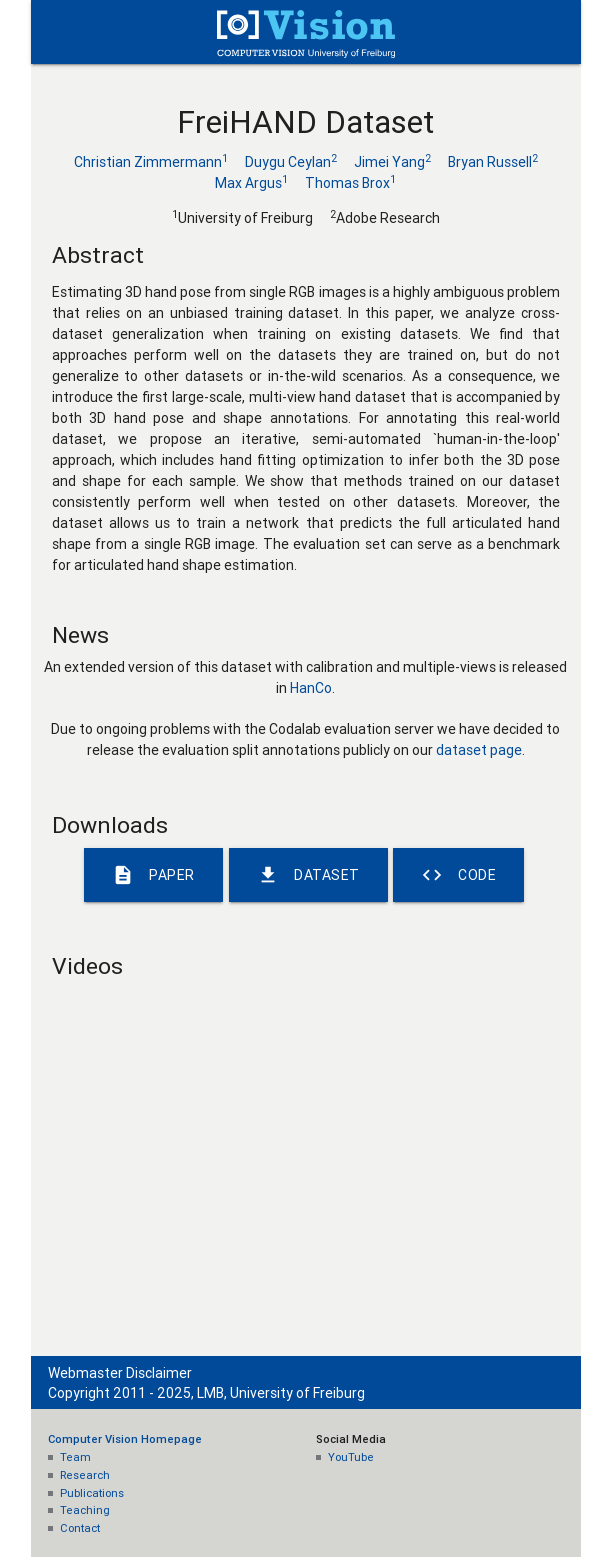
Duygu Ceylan (291, 162)
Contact (80, 1528)
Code (458, 875)
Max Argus (251, 183)
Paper (153, 875)
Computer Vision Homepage (125, 1439)
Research (85, 1475)
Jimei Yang (392, 162)
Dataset (308, 875)
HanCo (311, 688)
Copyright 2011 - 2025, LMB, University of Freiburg (206, 1393)
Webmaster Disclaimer (120, 1373)
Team (75, 1457)
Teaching (85, 1510)
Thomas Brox (350, 183)
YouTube (351, 1457)
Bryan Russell (493, 162)
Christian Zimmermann (151, 162)
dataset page (479, 750)
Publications (92, 1493)
